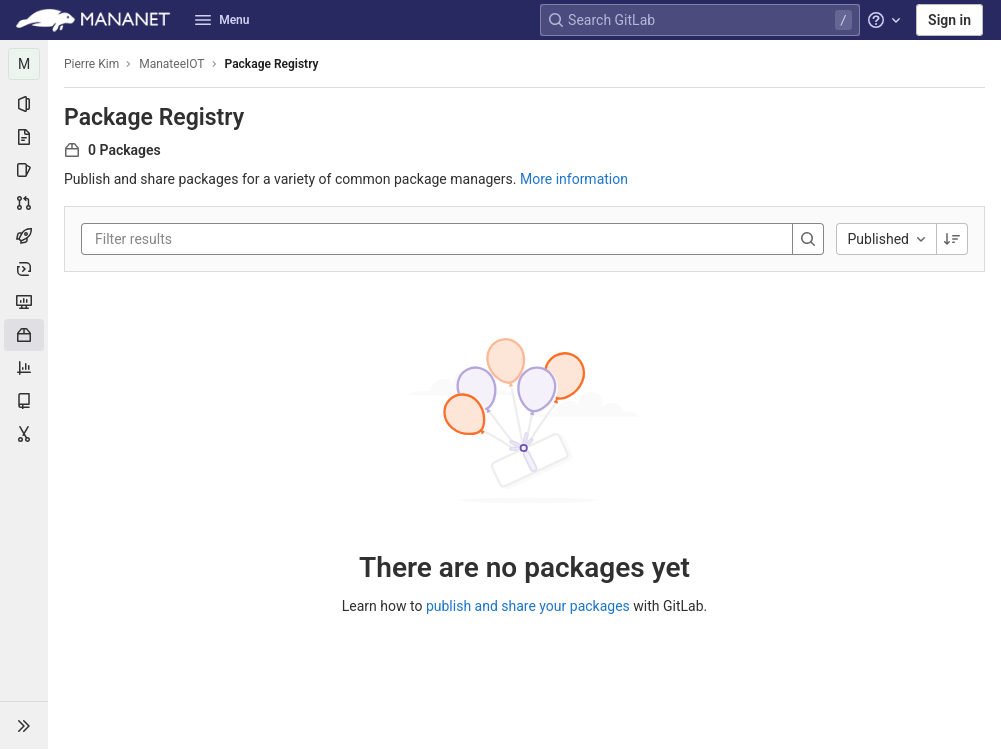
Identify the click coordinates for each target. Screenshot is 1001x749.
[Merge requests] (24, 203)
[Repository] (24, 137)
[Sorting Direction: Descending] (952, 239)
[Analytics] (24, 368)
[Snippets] (24, 434)
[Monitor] (24, 302)
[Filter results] (215, 239)
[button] (24, 725)
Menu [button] (222, 20)
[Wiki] (24, 401)
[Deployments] (24, 269)
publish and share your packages (528, 606)
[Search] (808, 239)
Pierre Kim (91, 64)
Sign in (949, 20)
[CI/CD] (24, 236)
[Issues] (24, 170)
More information (574, 179)
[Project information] (24, 104)
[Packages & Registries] (24, 335)
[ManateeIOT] (24, 64)
